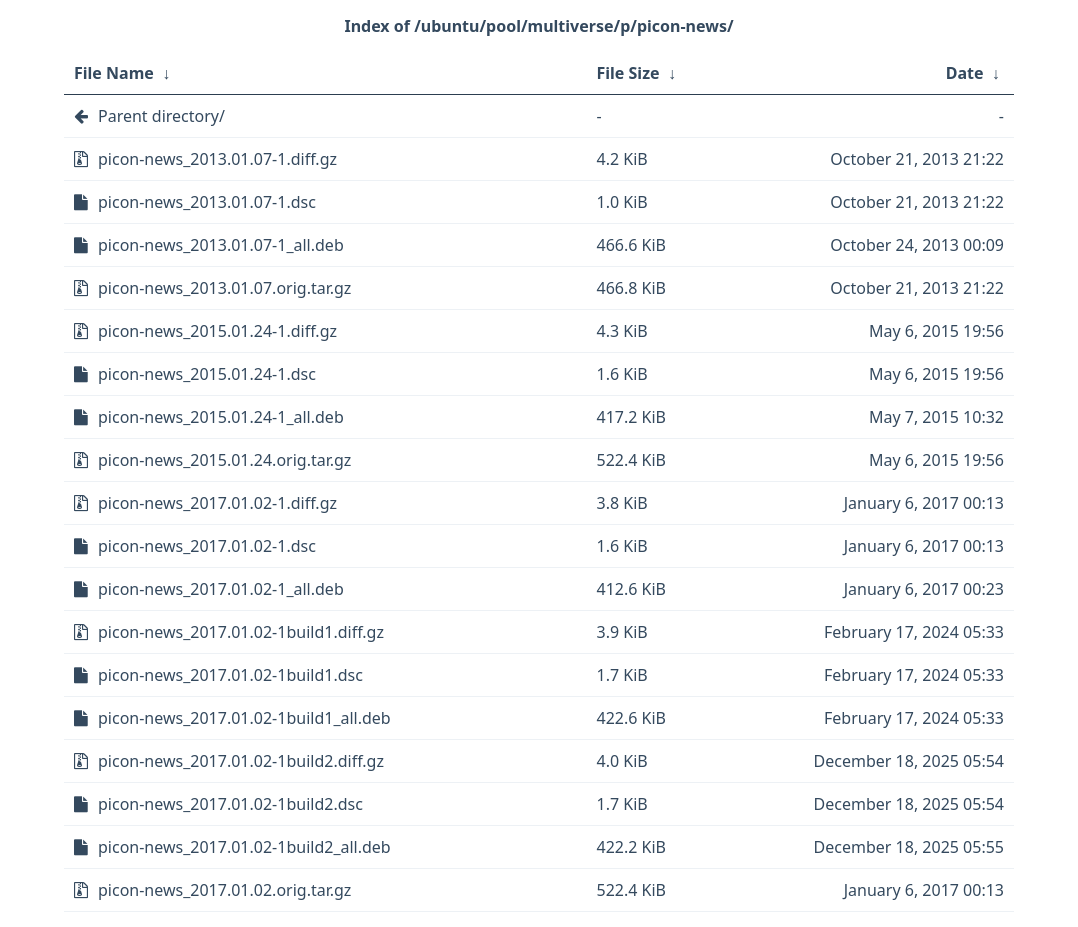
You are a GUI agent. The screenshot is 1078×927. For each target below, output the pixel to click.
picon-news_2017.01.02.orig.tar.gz (224, 890)
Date (965, 73)
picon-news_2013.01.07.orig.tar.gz (224, 288)
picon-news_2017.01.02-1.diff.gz (217, 503)
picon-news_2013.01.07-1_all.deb (221, 245)
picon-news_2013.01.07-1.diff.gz (217, 159)
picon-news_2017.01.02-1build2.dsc (230, 804)
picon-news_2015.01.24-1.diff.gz (217, 331)
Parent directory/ (161, 116)
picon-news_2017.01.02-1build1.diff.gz (241, 632)
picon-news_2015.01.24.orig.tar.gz (224, 460)
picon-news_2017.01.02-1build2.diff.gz (241, 761)
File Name (114, 73)
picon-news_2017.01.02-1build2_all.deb (244, 847)
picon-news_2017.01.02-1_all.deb (221, 589)
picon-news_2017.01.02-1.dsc (207, 546)
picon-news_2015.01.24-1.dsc (207, 374)
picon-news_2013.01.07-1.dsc (207, 202)
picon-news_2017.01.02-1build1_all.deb (244, 718)
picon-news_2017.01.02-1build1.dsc (230, 675)
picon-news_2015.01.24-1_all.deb (221, 417)
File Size (628, 73)
